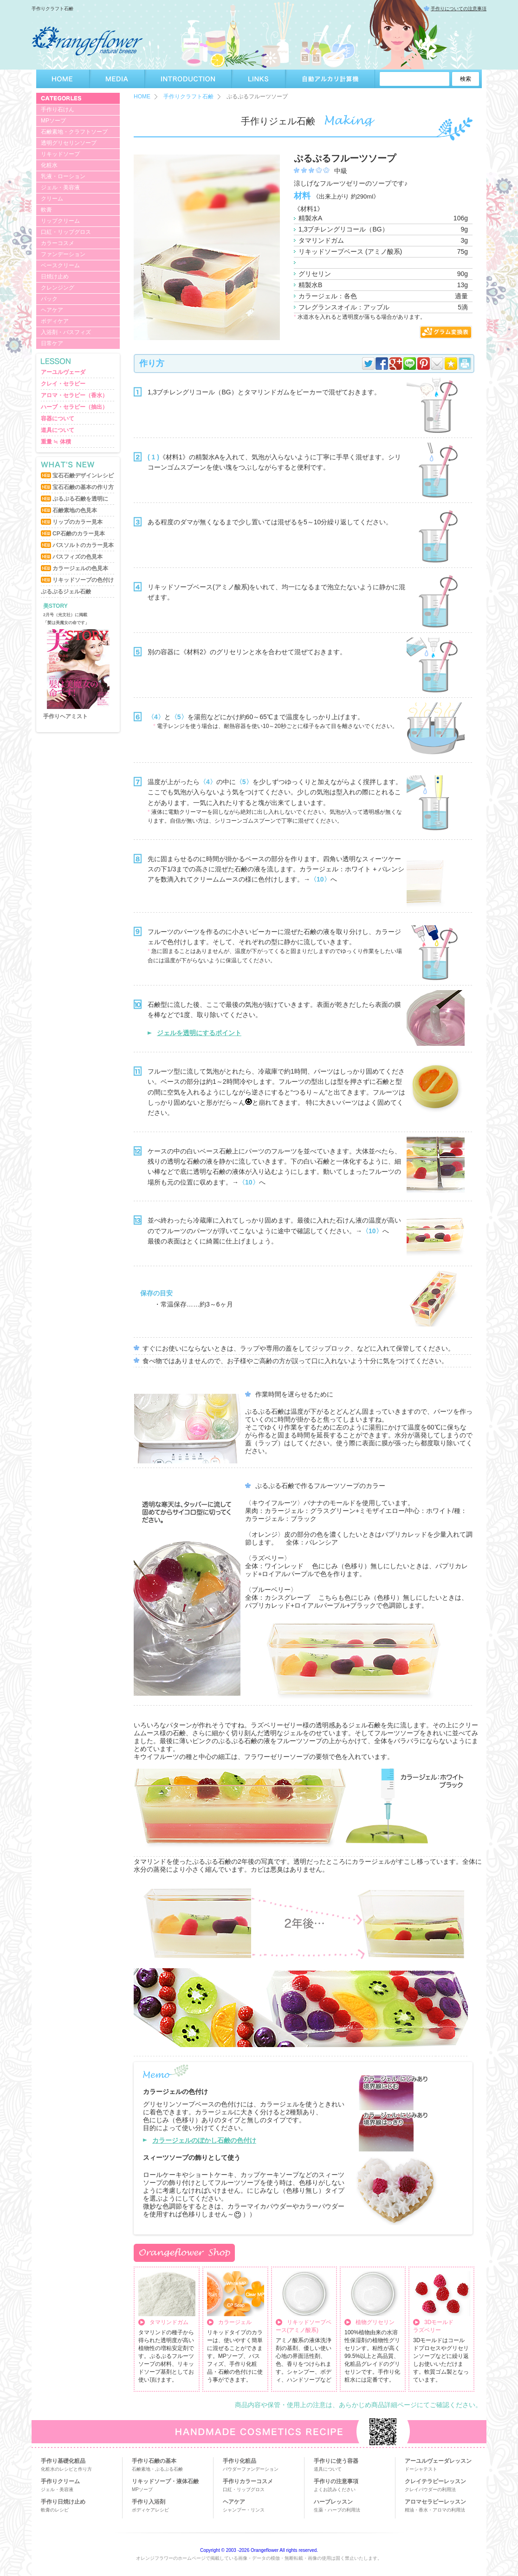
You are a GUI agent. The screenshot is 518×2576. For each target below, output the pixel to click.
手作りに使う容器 (336, 2461)
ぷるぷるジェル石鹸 (66, 591)
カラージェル (235, 2322)
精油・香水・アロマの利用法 (435, 2509)
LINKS (258, 79)
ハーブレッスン (333, 2502)
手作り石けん (57, 109)
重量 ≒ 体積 (56, 441)
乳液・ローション (63, 176)
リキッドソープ (60, 154)
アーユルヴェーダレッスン (438, 2461)
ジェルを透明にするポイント (199, 1033)
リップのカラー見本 (77, 522)
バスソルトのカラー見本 (83, 545)
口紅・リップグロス (66, 232)
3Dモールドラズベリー (433, 2326)
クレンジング (57, 287)
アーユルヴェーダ (63, 372)
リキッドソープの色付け (83, 580)
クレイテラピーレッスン (435, 2481)
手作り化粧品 (239, 2461)
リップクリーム (60, 221)
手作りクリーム (60, 2481)
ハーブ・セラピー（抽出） (74, 407)
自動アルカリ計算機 (330, 79)
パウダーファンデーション (250, 2469)
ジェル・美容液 (60, 187)
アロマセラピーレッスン (435, 2502)
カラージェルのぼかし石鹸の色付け (204, 2140)
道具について (57, 430)
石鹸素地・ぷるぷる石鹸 (157, 2469)
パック (49, 299)
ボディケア (55, 321)
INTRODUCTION (188, 79)
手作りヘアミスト (65, 716)
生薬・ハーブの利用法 (337, 2509)
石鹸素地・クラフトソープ (74, 132)
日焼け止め (55, 276)
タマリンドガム (168, 2322)
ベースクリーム (60, 265)
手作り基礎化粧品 (63, 2461)
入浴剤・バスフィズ (66, 332)
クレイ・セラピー (63, 383)
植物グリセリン (375, 2322)
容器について (57, 418)
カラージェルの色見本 (80, 568)
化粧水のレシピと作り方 (66, 2469)
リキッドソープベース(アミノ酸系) (303, 2326)
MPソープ (53, 120)
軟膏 (46, 209)
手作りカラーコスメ (248, 2481)
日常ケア (52, 343)
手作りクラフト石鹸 (188, 96)
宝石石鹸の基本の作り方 (83, 487)
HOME (63, 79)
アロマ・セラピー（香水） (74, 395)
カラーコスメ (57, 243)
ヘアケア (52, 310)
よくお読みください (335, 2489)
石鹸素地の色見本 (74, 510)
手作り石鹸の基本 (154, 2461)
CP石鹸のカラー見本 (78, 533)
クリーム (52, 198)
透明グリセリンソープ (69, 143)
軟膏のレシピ (55, 2509)
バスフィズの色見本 (77, 557)
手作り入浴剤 (148, 2502)
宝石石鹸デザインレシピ (83, 475)
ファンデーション (63, 254)
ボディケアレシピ (150, 2509)
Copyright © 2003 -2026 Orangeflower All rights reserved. (259, 2550)
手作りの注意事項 (336, 2481)
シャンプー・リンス (244, 2509)
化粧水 (49, 165)
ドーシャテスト (421, 2469)
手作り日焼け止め (63, 2502)
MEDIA (117, 79)
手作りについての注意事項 (458, 8)
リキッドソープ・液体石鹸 (165, 2481)
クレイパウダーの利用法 (430, 2489)
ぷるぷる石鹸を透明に (80, 499)
